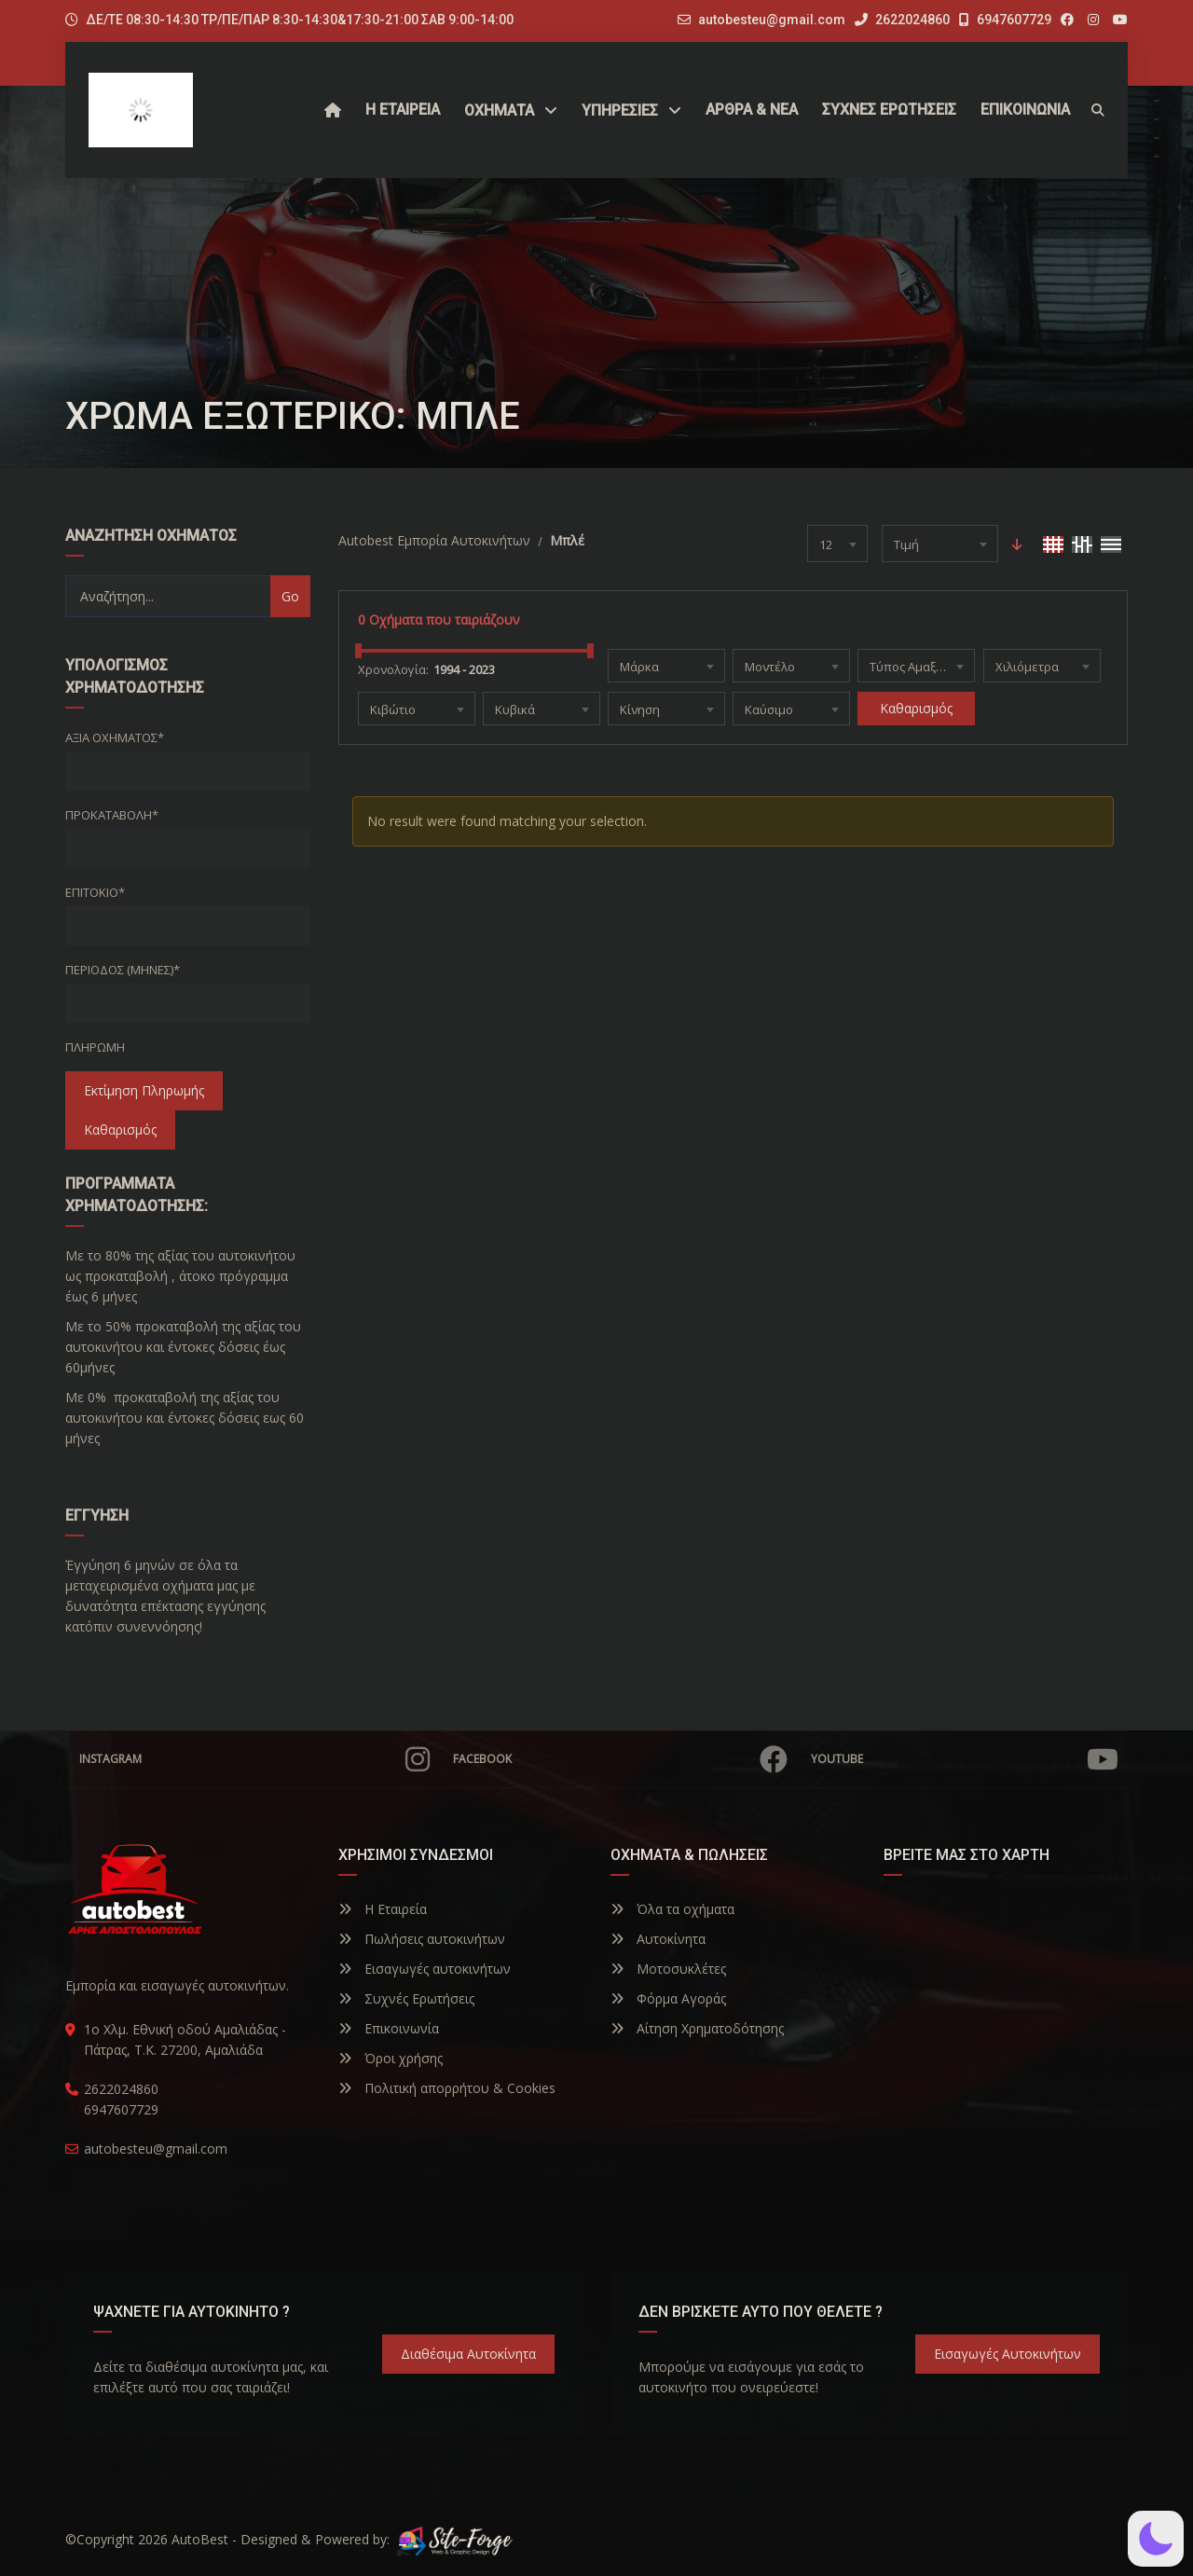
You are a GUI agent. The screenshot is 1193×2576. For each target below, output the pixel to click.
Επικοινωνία (388, 2028)
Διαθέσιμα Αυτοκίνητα (468, 2353)
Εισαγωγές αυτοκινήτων (424, 1968)
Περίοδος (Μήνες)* (122, 969)
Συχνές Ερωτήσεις (406, 1998)
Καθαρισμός (120, 1129)
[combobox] (837, 543)
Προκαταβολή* (111, 814)
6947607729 (1005, 19)
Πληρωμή (95, 1047)
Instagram (254, 1759)
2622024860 (902, 19)
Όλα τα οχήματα (672, 1909)
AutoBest (199, 2539)
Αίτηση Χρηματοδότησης (697, 2028)
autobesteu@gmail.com (771, 19)
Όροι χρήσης (390, 2058)
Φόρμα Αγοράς (668, 1998)
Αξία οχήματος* (114, 737)
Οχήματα (499, 110)
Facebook (620, 1759)
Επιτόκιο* (95, 892)
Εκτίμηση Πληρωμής (144, 1090)
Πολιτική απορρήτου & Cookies (446, 2088)
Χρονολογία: (393, 669)
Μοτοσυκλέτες (668, 1968)
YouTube (964, 1759)
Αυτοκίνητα (658, 1939)
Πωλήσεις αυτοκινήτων (421, 1939)
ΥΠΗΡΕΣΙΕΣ (620, 110)
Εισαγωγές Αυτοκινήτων (1007, 2353)
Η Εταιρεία (382, 1909)
